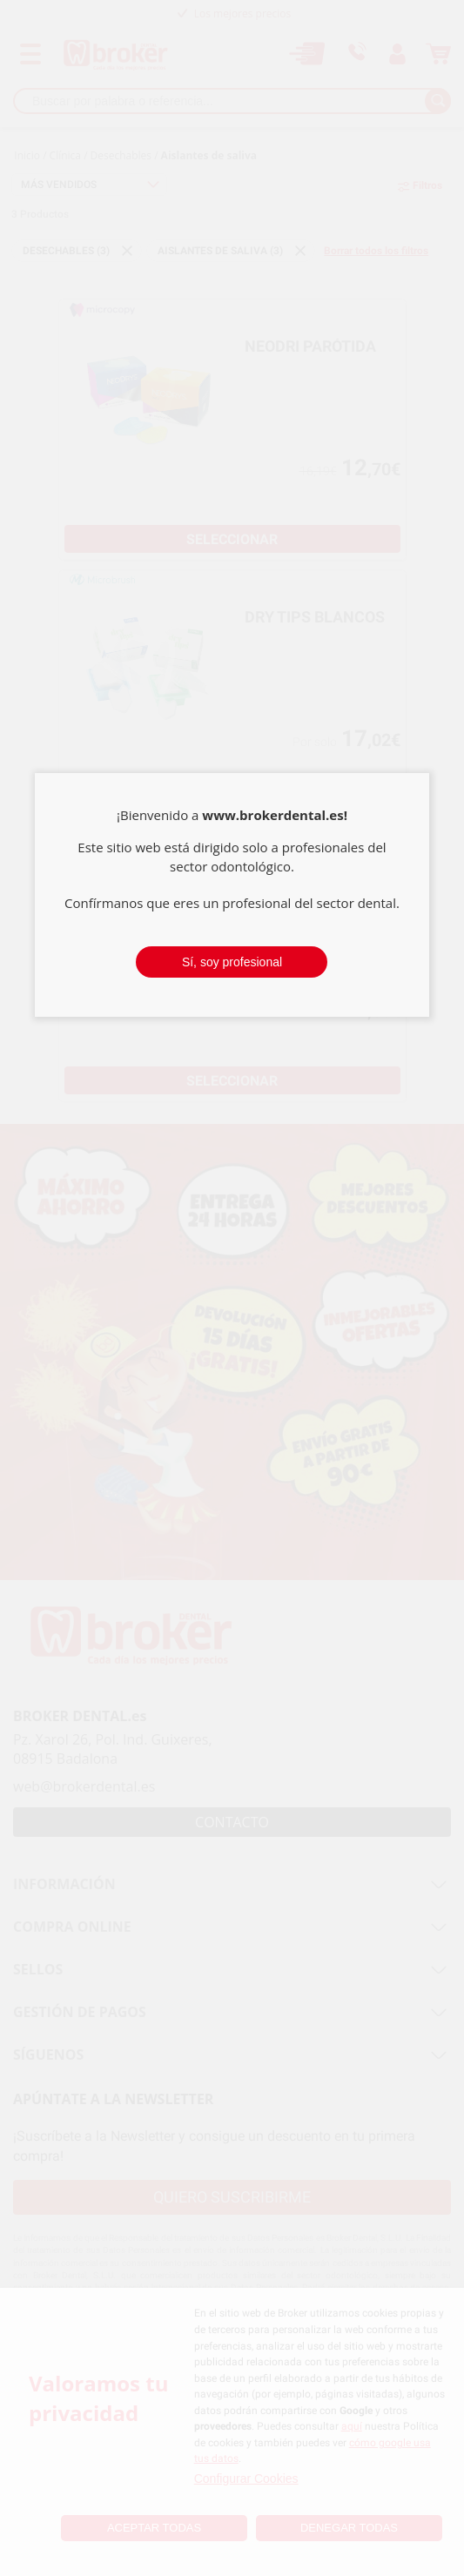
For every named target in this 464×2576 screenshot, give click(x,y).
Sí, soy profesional (232, 962)
